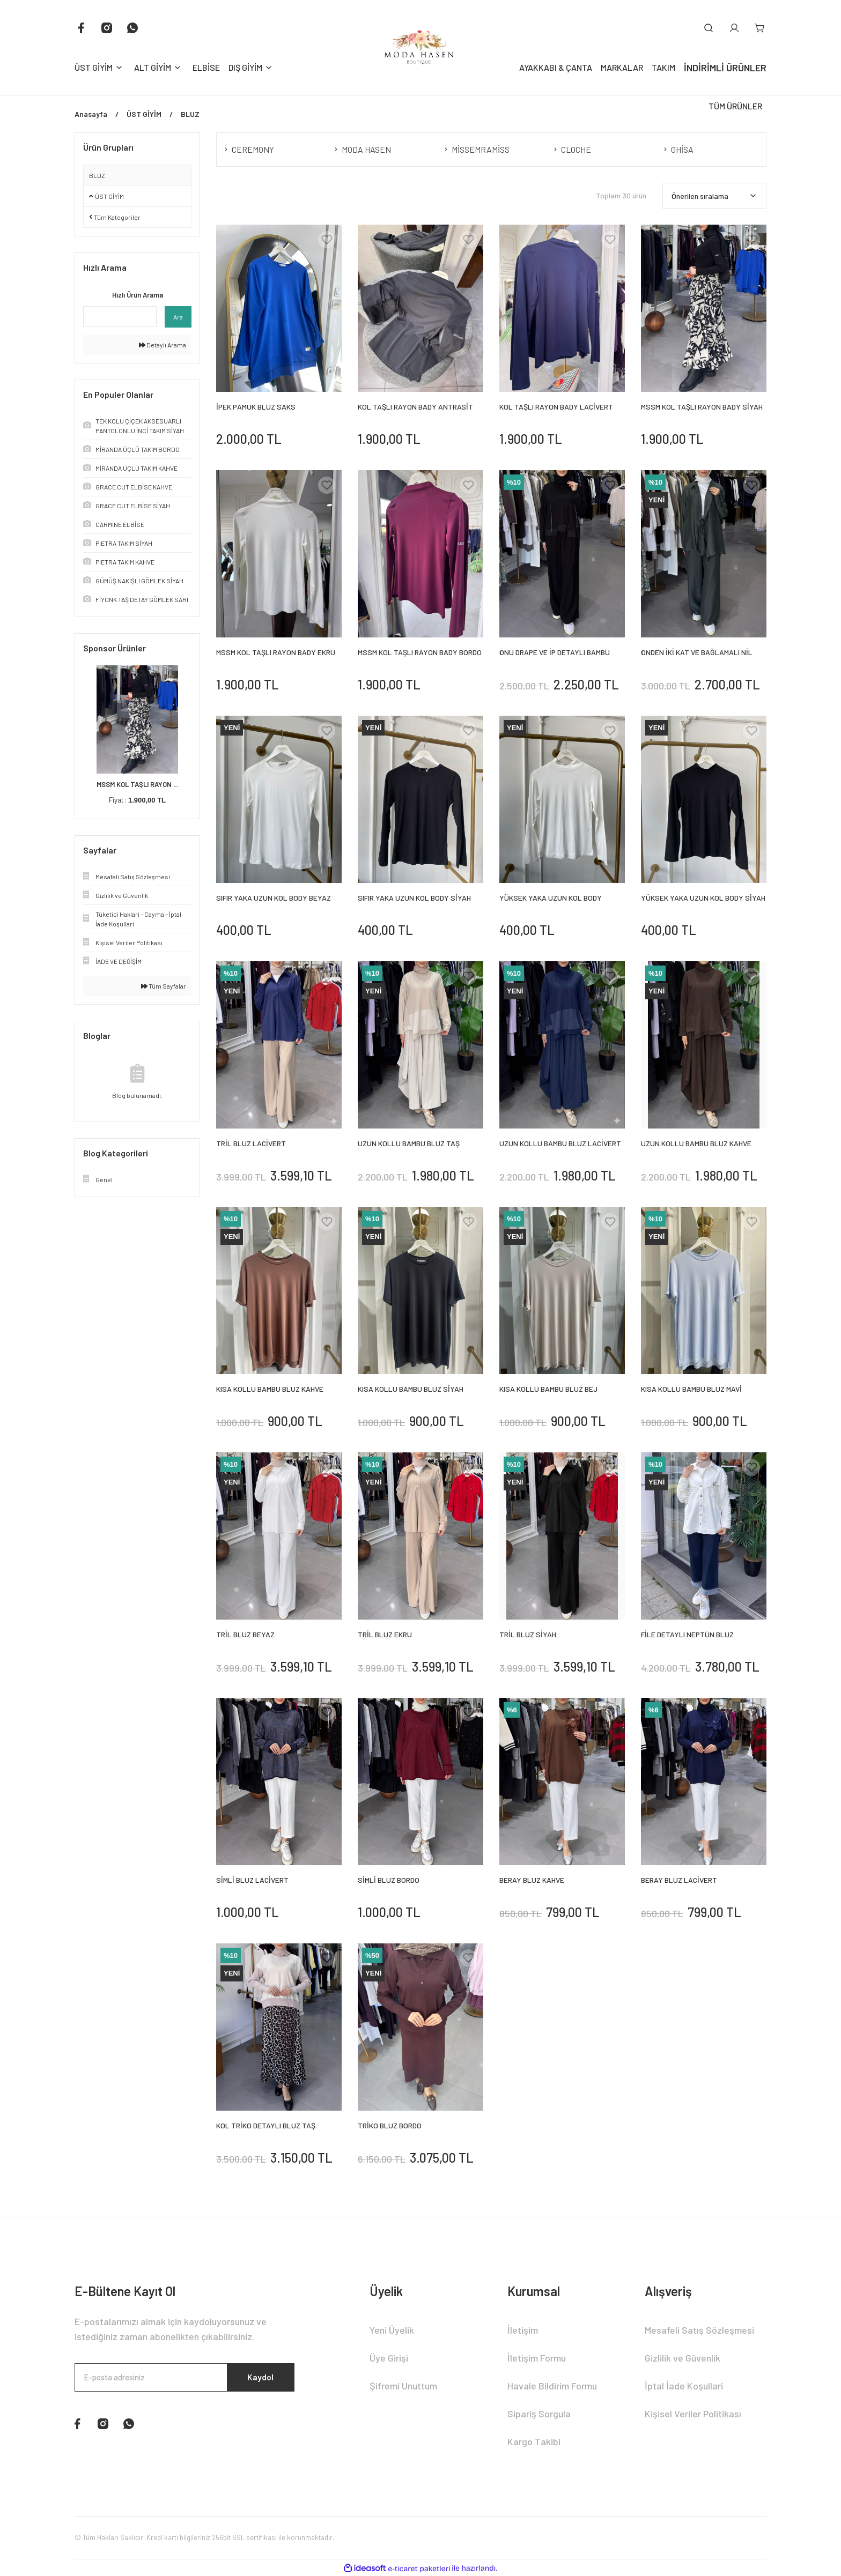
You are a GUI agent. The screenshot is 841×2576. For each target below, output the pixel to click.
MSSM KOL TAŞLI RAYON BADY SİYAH (702, 406)
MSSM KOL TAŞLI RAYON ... (137, 784)
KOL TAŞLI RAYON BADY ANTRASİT (415, 406)
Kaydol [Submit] (258, 2378)
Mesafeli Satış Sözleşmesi (699, 2330)
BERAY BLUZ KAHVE (531, 1879)
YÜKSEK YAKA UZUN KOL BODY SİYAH (703, 897)
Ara (178, 317)
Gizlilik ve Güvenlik (682, 2358)
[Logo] (420, 47)
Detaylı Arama (162, 344)
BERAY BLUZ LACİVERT (679, 1879)
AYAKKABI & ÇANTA (555, 67)
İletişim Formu (536, 2358)
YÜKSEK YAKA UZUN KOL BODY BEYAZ (550, 898)
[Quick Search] (120, 316)
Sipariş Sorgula (539, 2413)
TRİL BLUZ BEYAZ (245, 1634)
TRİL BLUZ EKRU (385, 1634)
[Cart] (760, 27)
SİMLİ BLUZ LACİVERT (252, 1879)
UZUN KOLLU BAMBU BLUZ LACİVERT (560, 1143)
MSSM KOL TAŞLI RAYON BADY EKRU (275, 652)
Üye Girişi (389, 2358)
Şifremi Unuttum (403, 2386)
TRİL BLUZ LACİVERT (251, 1143)
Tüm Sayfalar (163, 986)
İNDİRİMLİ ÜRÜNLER (725, 67)
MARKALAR (622, 67)
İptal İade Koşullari (684, 2386)
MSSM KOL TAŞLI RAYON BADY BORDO (420, 652)
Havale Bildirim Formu (552, 2386)
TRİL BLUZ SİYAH (527, 1634)
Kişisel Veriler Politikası (693, 2413)
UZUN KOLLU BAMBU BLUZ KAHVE (696, 1143)
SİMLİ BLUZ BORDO (388, 1879)
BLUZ (97, 175)
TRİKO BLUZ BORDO (390, 2125)
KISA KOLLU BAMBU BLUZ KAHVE (269, 1388)
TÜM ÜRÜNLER (735, 106)
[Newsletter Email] (184, 2378)
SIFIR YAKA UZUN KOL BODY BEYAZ (273, 897)
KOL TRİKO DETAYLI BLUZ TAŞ (265, 2125)
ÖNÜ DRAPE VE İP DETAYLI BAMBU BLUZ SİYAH (554, 653)
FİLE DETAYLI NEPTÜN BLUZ (687, 1634)
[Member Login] (734, 27)
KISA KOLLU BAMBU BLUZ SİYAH (410, 1388)
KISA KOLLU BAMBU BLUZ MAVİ (691, 1388)
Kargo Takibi (533, 2441)
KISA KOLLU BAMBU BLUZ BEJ (548, 1388)
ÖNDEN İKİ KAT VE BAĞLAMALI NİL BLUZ (697, 653)
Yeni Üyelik (392, 2330)
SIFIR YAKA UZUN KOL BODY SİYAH (414, 897)
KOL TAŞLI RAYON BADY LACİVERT (556, 406)
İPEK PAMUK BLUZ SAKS (256, 406)
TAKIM (663, 67)
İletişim (522, 2330)
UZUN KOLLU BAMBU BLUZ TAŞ (409, 1143)
